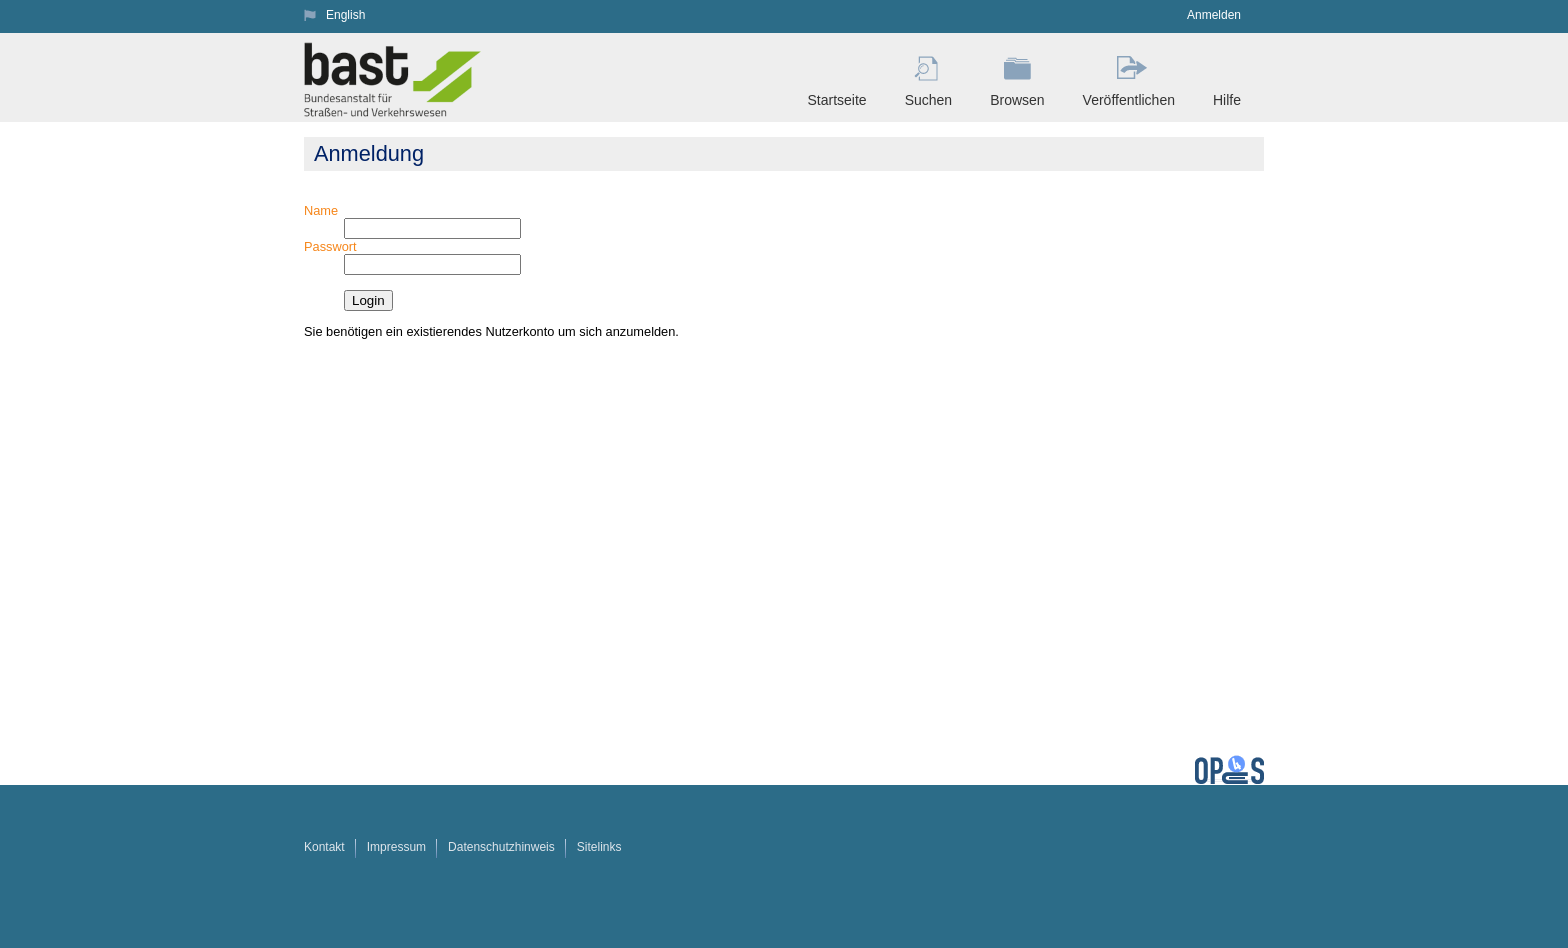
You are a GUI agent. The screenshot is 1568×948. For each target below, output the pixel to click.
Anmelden (1214, 15)
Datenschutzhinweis (501, 847)
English (345, 15)
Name (321, 210)
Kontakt (324, 847)
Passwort (330, 246)
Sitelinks (599, 847)
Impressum (396, 847)
